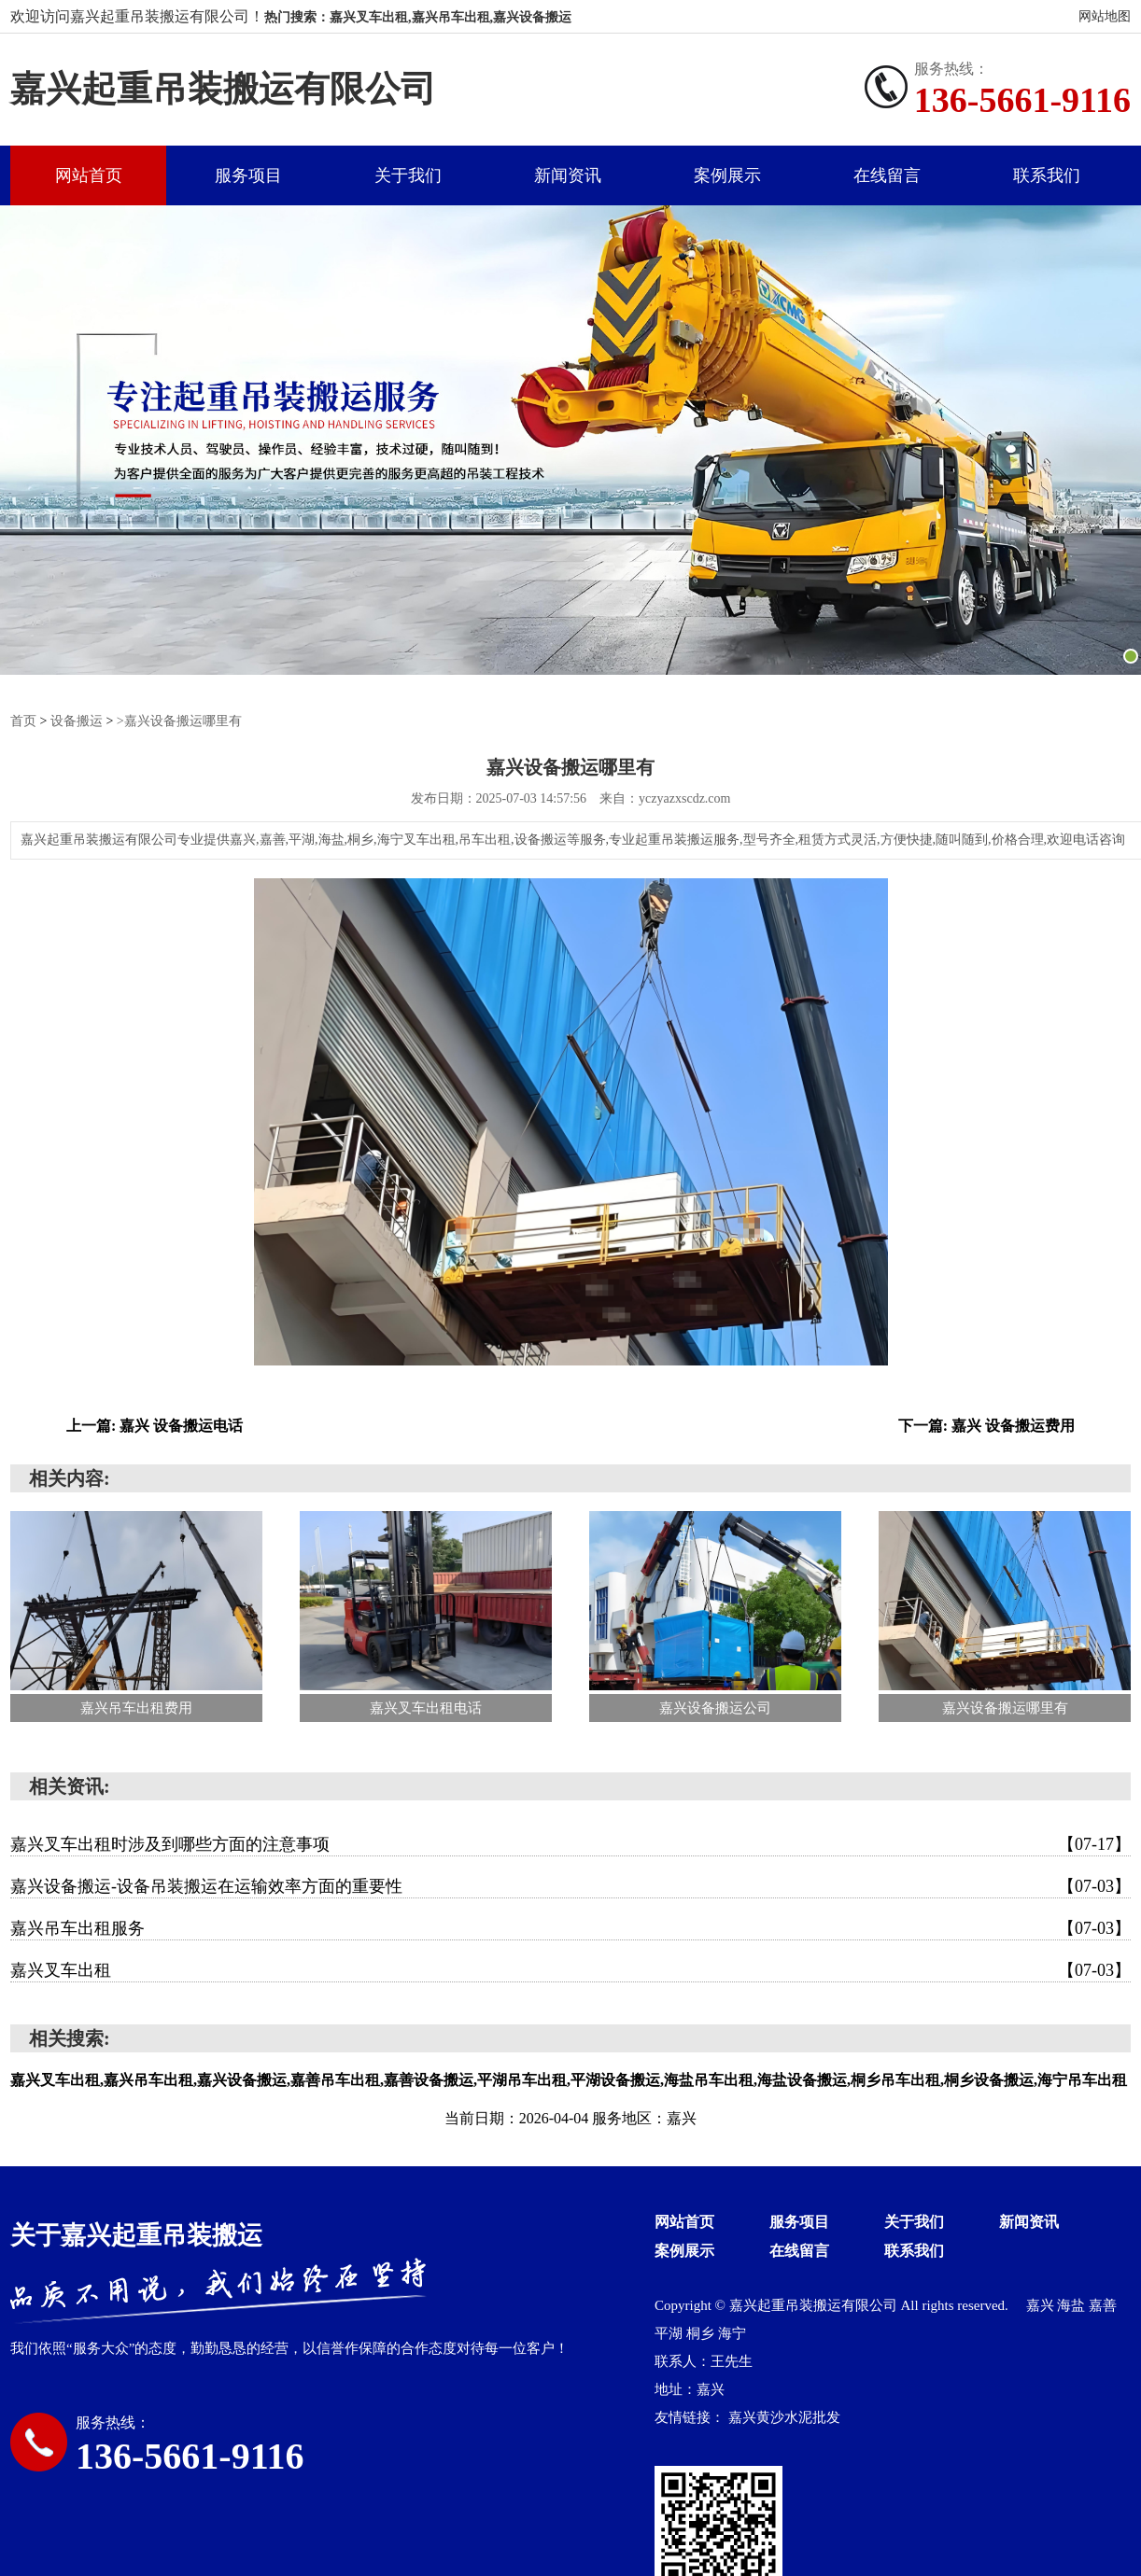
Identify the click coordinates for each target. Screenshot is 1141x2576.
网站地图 (1104, 16)
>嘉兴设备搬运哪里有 (179, 721)
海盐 (1073, 2304)
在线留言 (887, 175)
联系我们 (1046, 175)
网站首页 (88, 175)
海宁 (732, 2332)
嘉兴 (1042, 2304)
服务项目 (248, 175)
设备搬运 (76, 721)
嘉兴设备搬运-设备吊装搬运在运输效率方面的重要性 (570, 1885)
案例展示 (727, 175)
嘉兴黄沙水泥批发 (784, 2416)
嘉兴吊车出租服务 (570, 1927)
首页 (23, 721)
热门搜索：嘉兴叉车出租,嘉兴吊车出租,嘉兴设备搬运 (417, 17)
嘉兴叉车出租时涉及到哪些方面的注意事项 (570, 1843)
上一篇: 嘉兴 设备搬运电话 (154, 1425)
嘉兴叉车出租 (570, 1969)
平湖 (670, 2332)
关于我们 (408, 175)
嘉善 (1103, 2304)
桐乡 (702, 2332)
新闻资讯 (567, 175)
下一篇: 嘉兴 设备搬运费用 (986, 1425)
